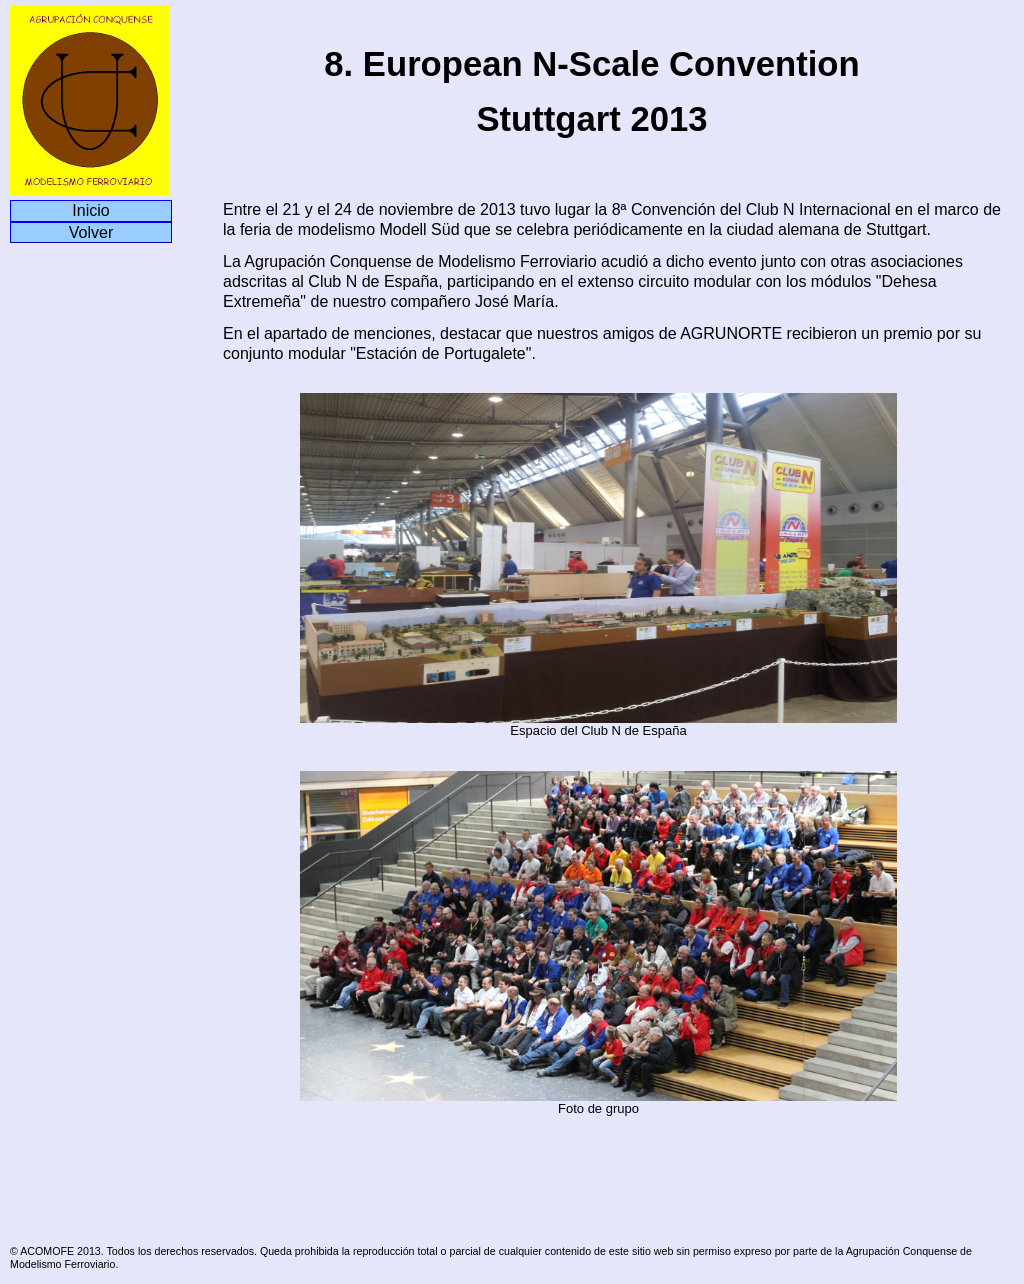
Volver (91, 232)
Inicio (90, 210)
